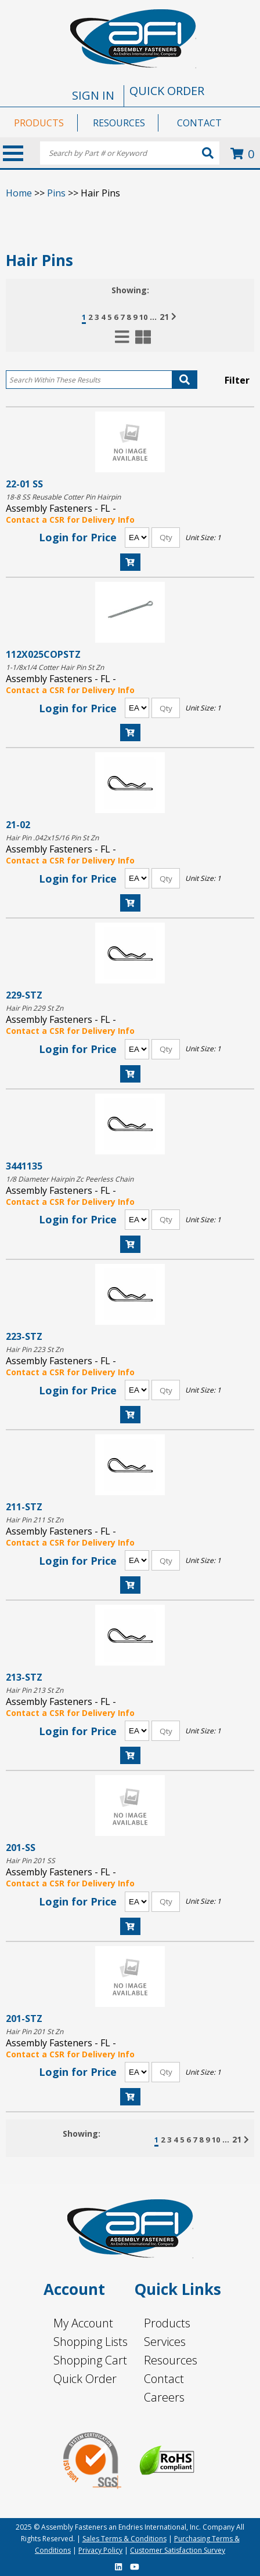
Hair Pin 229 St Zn (34, 1008)
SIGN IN (93, 95)
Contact (164, 2378)
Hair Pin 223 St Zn (34, 1349)
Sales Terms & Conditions (124, 2539)
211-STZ (24, 1506)
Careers (164, 2397)
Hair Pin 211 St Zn (34, 1519)
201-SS (20, 1847)
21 (164, 316)
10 (143, 317)
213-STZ (24, 1677)
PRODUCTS (39, 122)
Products (167, 2323)
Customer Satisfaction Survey (177, 2550)
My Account (83, 2323)
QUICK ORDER (166, 91)
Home (19, 193)
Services (165, 2341)
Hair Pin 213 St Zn (34, 1690)
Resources (170, 2360)
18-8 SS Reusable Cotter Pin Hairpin (63, 497)
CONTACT (199, 122)
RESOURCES (119, 122)
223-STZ (24, 1336)
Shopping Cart (90, 2360)
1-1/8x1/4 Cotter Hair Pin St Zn (55, 667)
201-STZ (24, 2018)
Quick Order (85, 2378)
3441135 (24, 1166)
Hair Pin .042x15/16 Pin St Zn (52, 837)
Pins (56, 193)
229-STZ (24, 995)
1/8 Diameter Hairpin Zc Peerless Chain (69, 1179)
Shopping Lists (90, 2341)
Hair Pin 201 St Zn (34, 2031)
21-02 (18, 824)
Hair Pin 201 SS (30, 1860)
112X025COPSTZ (43, 654)
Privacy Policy (100, 2550)
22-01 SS (24, 484)
